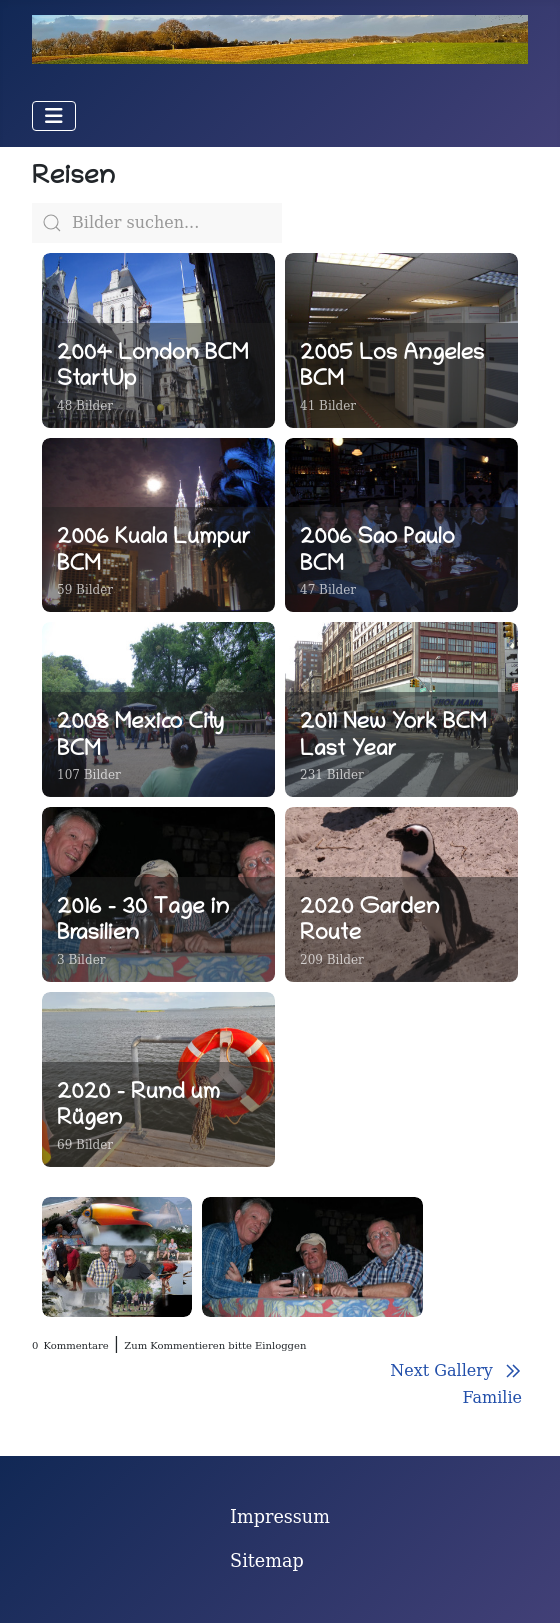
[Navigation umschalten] (54, 116)
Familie (492, 1397)
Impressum (280, 1517)
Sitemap (267, 1561)
